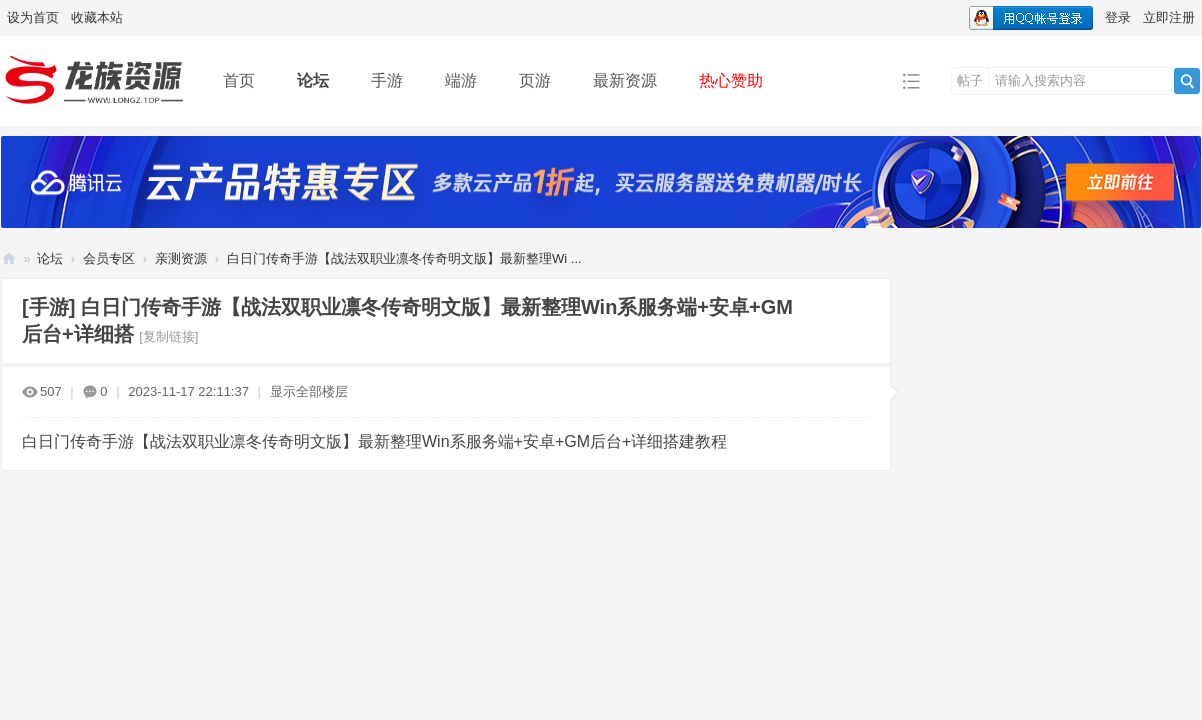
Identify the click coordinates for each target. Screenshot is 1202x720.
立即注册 (1169, 17)
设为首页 (33, 17)
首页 (239, 80)
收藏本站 (97, 17)
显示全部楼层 (309, 391)
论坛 (313, 80)
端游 (461, 80)
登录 (1118, 17)
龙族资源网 (9, 258)
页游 (535, 80)
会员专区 (109, 258)
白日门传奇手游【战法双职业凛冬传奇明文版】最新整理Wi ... (404, 258)
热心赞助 (731, 80)
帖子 (970, 80)
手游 (387, 80)
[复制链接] (168, 336)
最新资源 (625, 80)
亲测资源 (181, 258)
